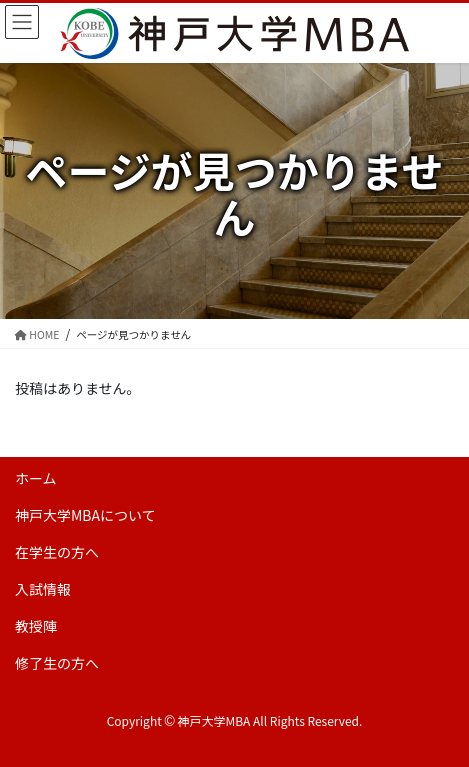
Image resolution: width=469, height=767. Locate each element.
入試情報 (43, 589)
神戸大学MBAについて (85, 515)
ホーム (36, 478)
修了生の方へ (57, 663)
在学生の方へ (57, 552)
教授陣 (36, 626)
